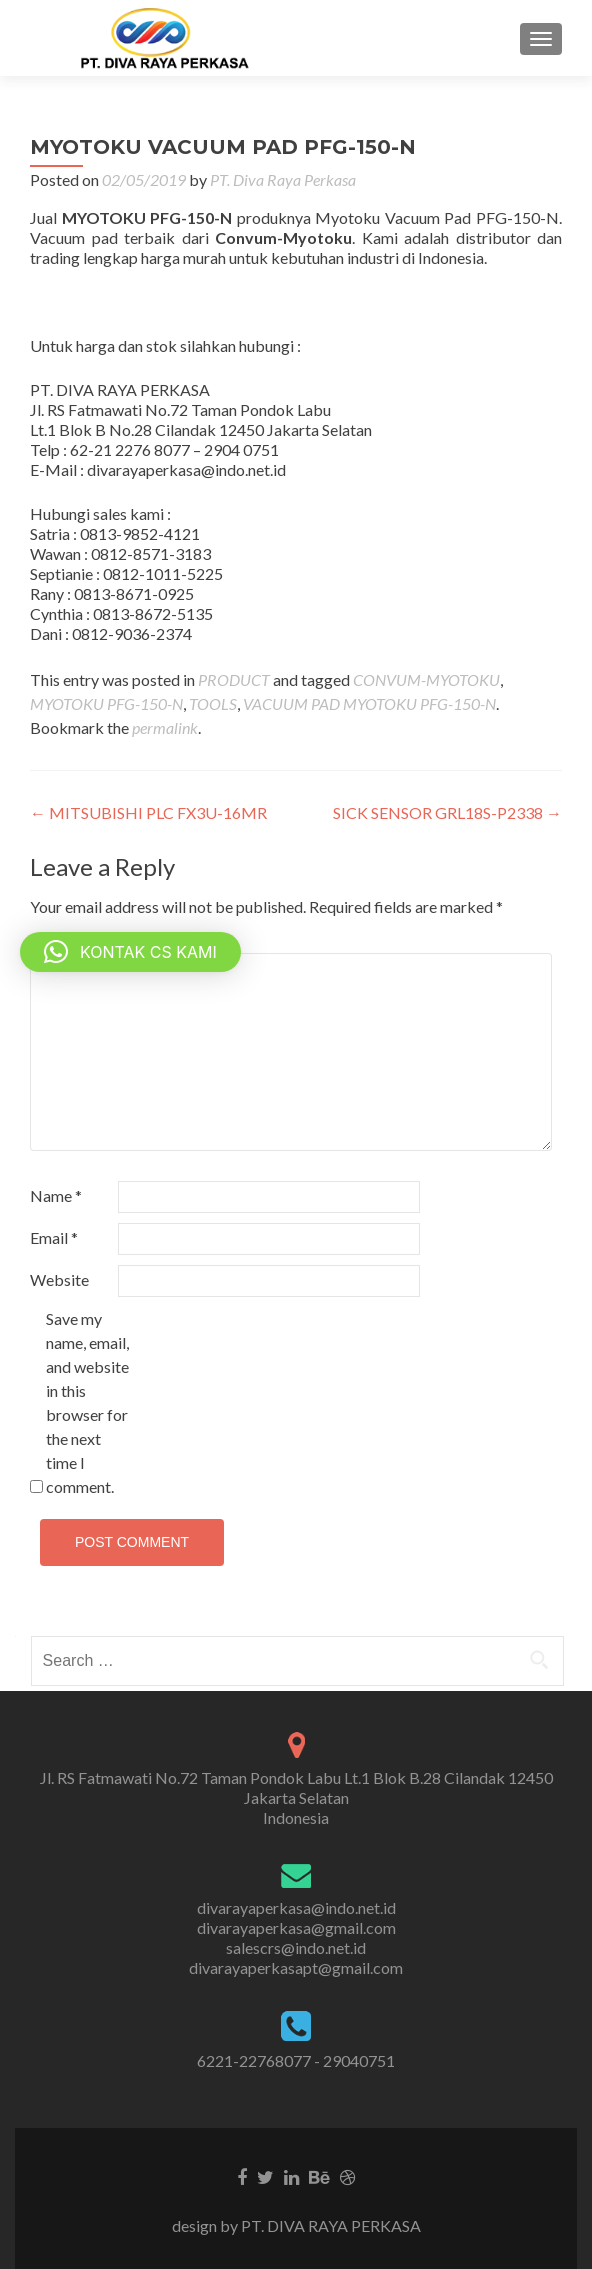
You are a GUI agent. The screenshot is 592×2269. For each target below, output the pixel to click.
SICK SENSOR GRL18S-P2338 (447, 812)
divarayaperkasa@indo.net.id (296, 1907)
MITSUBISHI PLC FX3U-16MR (148, 812)
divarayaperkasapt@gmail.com (296, 1967)
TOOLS (213, 703)
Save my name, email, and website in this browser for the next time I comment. (87, 1402)
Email (54, 1237)
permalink (165, 727)
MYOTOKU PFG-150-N (106, 703)
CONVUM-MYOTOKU (426, 679)
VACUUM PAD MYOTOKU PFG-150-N (369, 703)
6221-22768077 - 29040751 (296, 2060)
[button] (130, 952)
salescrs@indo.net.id (296, 1947)
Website (59, 1279)
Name (56, 1195)
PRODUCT (234, 679)
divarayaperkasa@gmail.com (296, 1927)
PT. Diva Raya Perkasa (283, 179)
